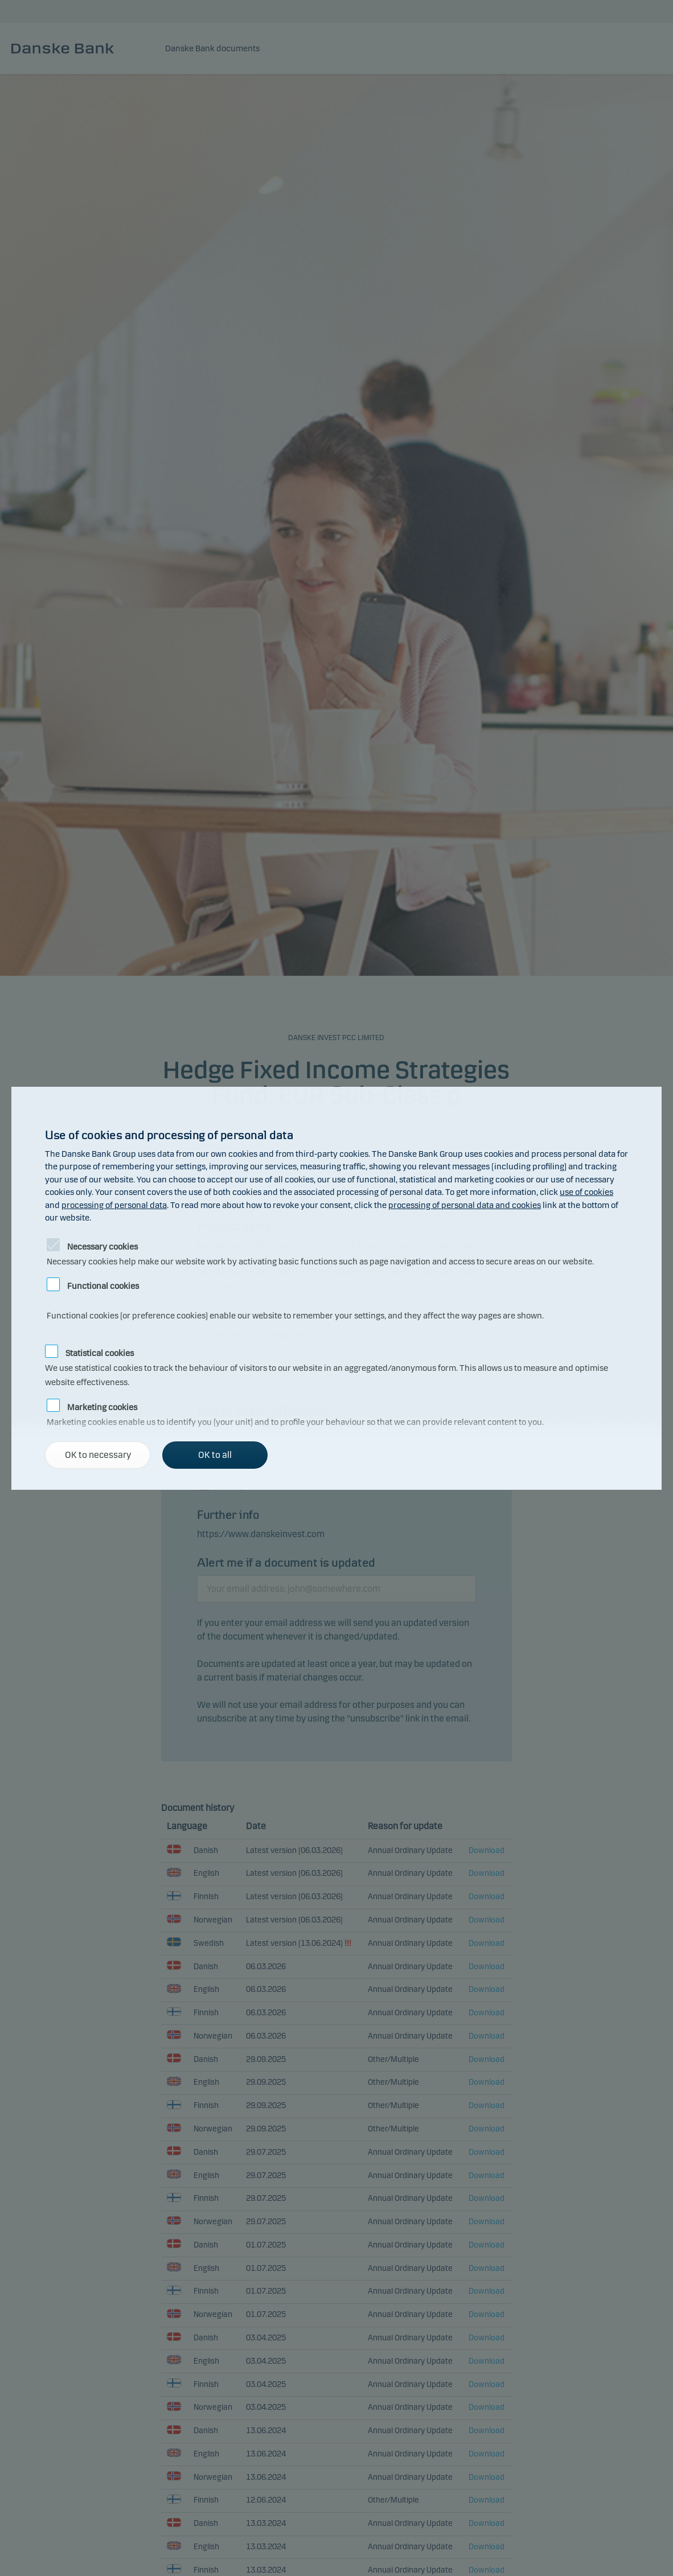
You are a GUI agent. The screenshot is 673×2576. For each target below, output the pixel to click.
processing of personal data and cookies (464, 1205)
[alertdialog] (336, 1288)
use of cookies (586, 1192)
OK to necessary (98, 1454)
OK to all (215, 1454)
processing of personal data (114, 1205)
